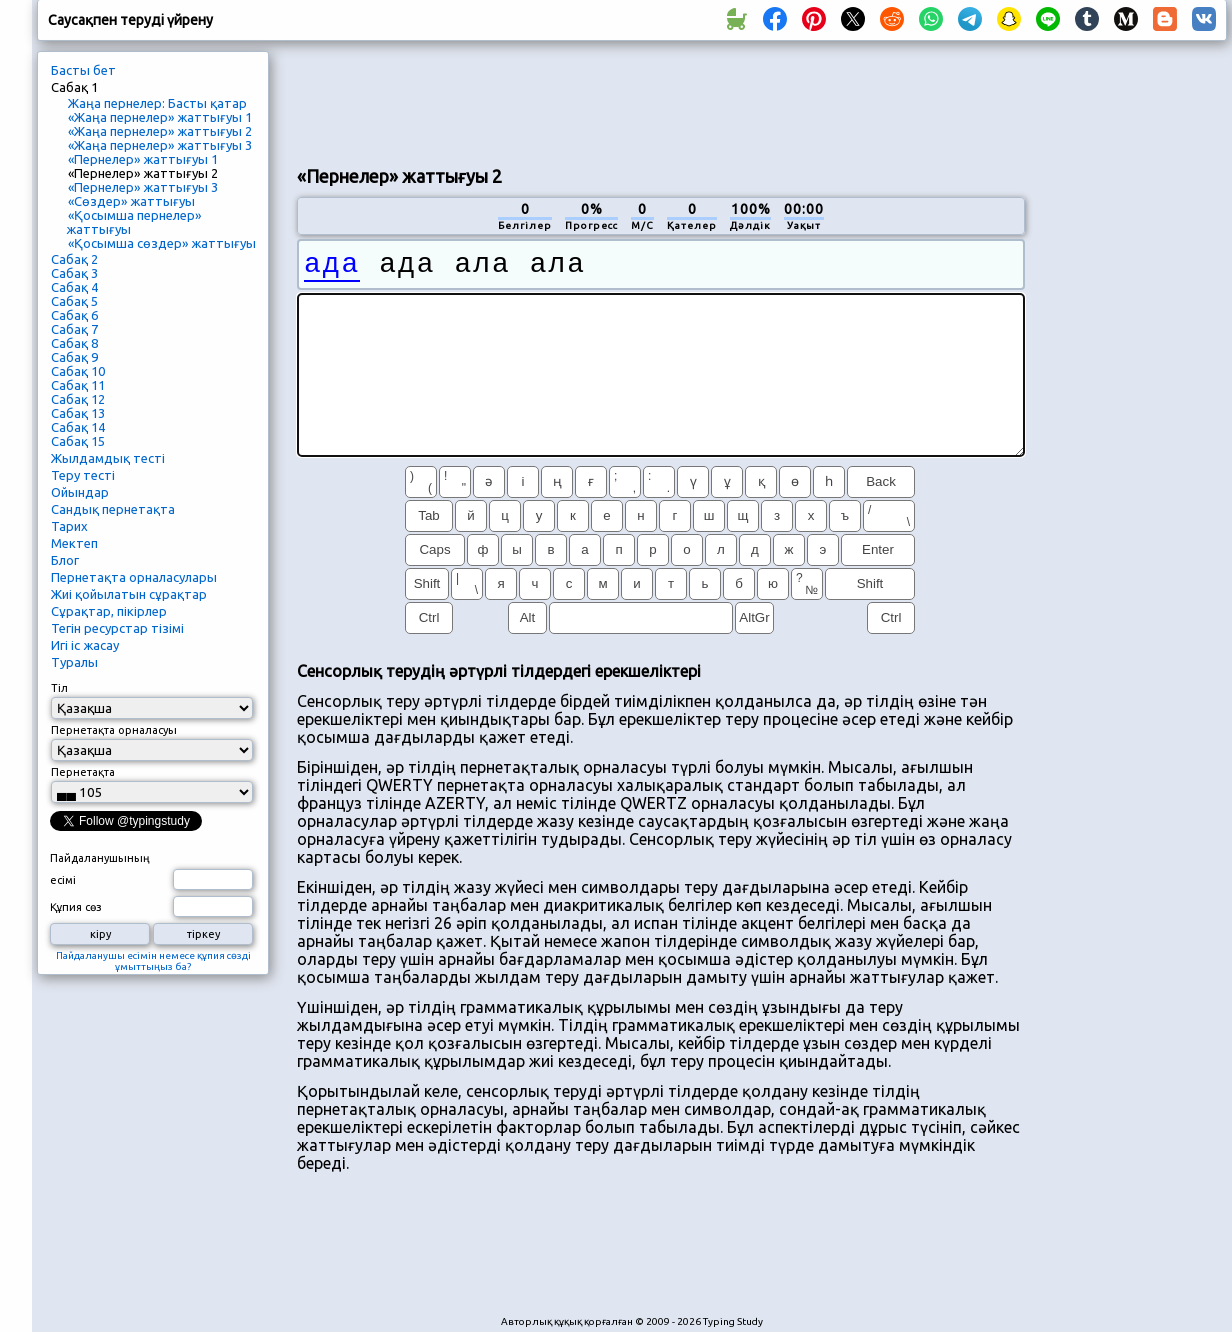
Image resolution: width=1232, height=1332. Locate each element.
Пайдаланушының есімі (100, 869)
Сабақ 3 (74, 273)
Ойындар (80, 492)
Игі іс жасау (85, 645)
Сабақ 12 (78, 399)
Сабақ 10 (78, 371)
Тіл (59, 688)
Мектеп (74, 543)
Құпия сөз (76, 907)
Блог (65, 560)
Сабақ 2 (74, 259)
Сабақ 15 (78, 441)
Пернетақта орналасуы (114, 730)
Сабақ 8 (74, 343)
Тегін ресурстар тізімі (117, 628)
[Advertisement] (661, 101)
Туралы (74, 662)
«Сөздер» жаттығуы (131, 201)
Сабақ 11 (78, 385)
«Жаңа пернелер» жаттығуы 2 (160, 131)
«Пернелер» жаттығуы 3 (143, 187)
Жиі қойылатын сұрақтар (129, 594)
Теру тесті (83, 475)
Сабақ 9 (74, 357)
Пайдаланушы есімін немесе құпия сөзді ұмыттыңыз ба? (153, 961)
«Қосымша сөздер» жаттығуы (162, 243)
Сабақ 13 (78, 413)
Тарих (69, 526)
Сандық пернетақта (113, 509)
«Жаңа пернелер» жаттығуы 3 (160, 145)
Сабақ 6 (74, 315)
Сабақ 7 (74, 329)
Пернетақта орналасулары (134, 577)
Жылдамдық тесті (108, 458)
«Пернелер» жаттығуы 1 (143, 159)
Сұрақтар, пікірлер (109, 611)
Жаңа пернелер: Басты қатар (157, 103)
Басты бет (83, 70)
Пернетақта (83, 772)
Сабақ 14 (78, 427)
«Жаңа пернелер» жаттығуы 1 (160, 117)
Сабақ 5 (74, 301)
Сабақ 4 (74, 287)
